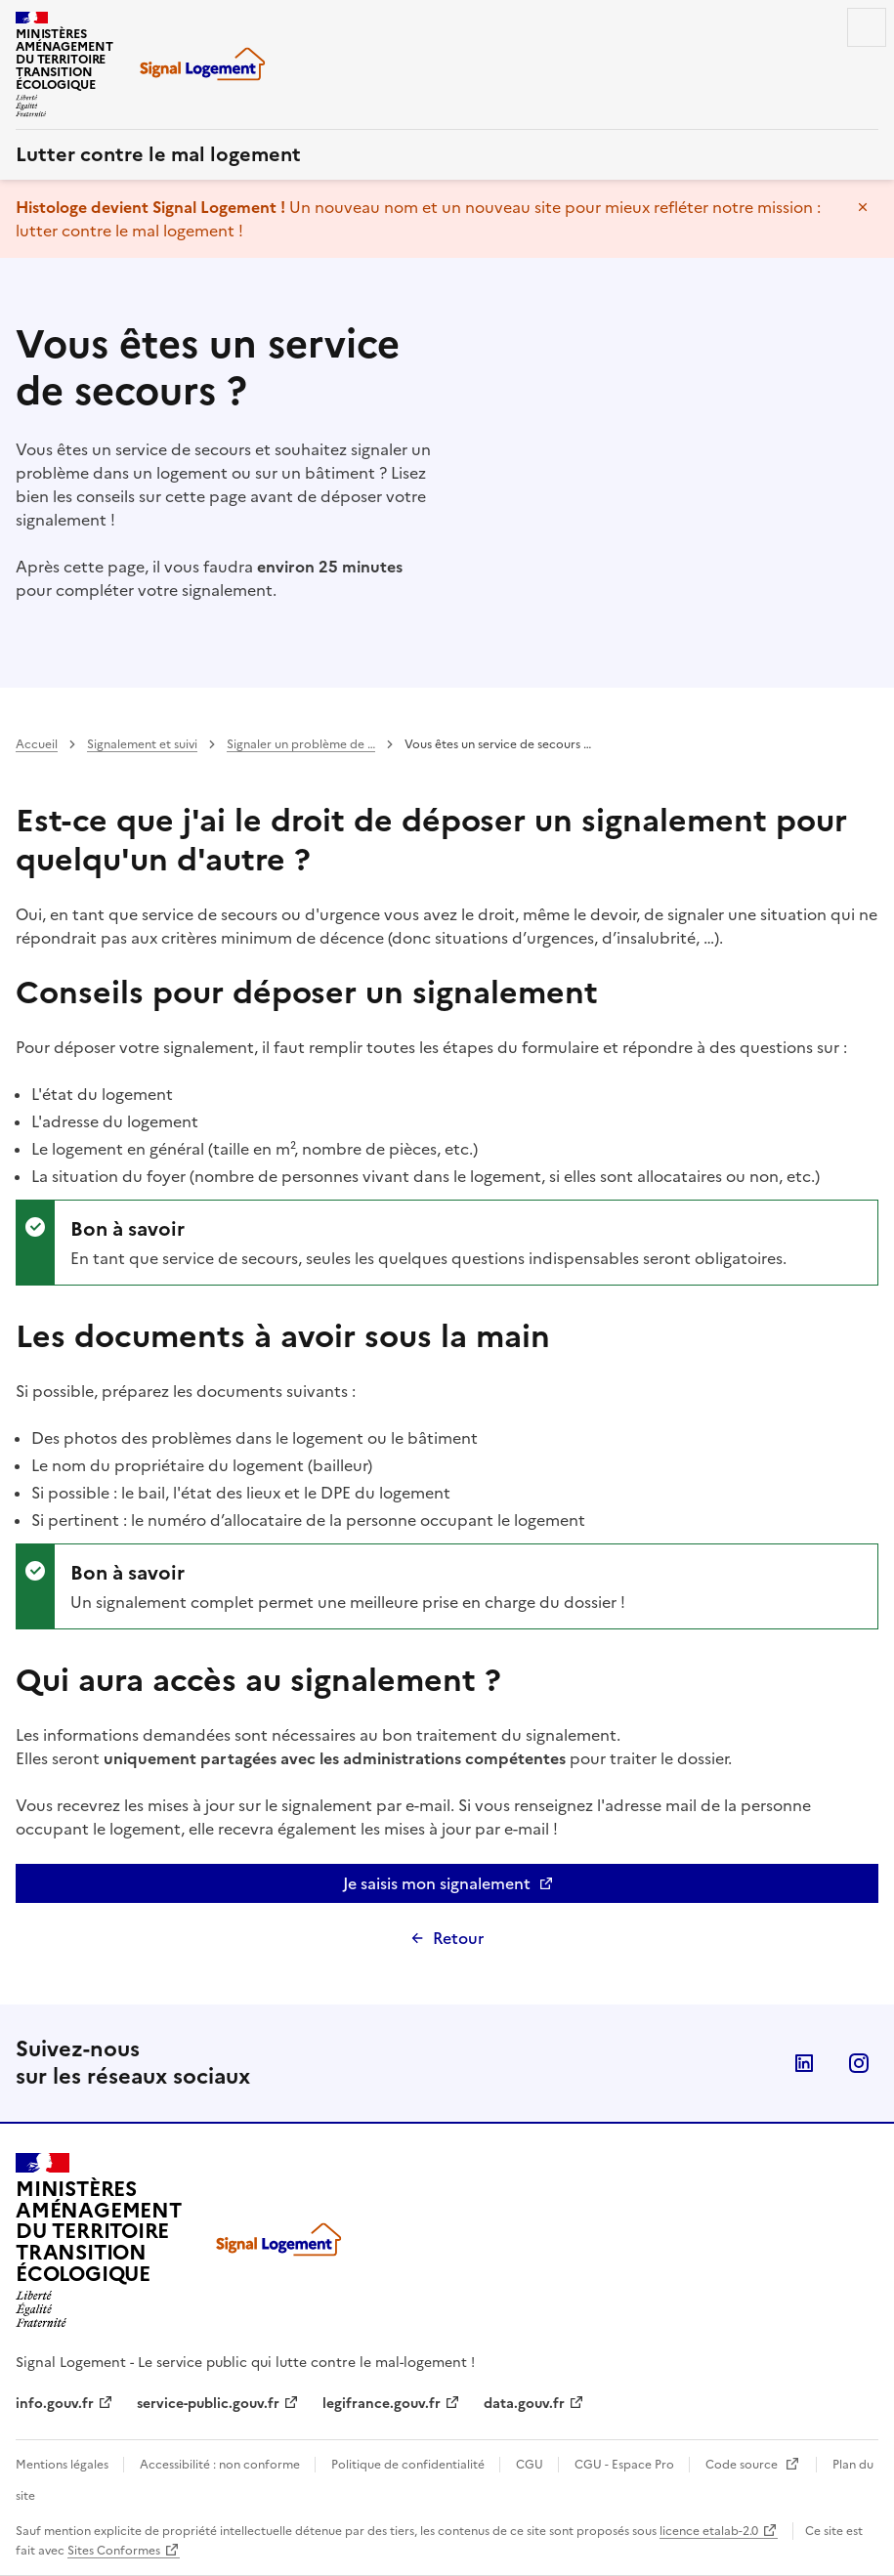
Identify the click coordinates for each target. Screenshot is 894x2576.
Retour (458, 1938)
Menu (866, 27)
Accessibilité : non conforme (221, 2464)
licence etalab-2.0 (709, 2531)
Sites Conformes (113, 2550)
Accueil (37, 744)
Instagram (858, 2063)
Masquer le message (862, 207)
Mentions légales (63, 2464)
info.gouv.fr (55, 2403)
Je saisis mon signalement (497, 1887)
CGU (531, 2464)
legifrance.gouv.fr (381, 2403)
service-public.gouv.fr (208, 2403)
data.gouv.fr (524, 2403)
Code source (743, 2464)
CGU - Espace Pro (626, 2464)
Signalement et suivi (142, 744)
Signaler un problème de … (301, 744)
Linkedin (804, 2063)
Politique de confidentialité (409, 2464)
